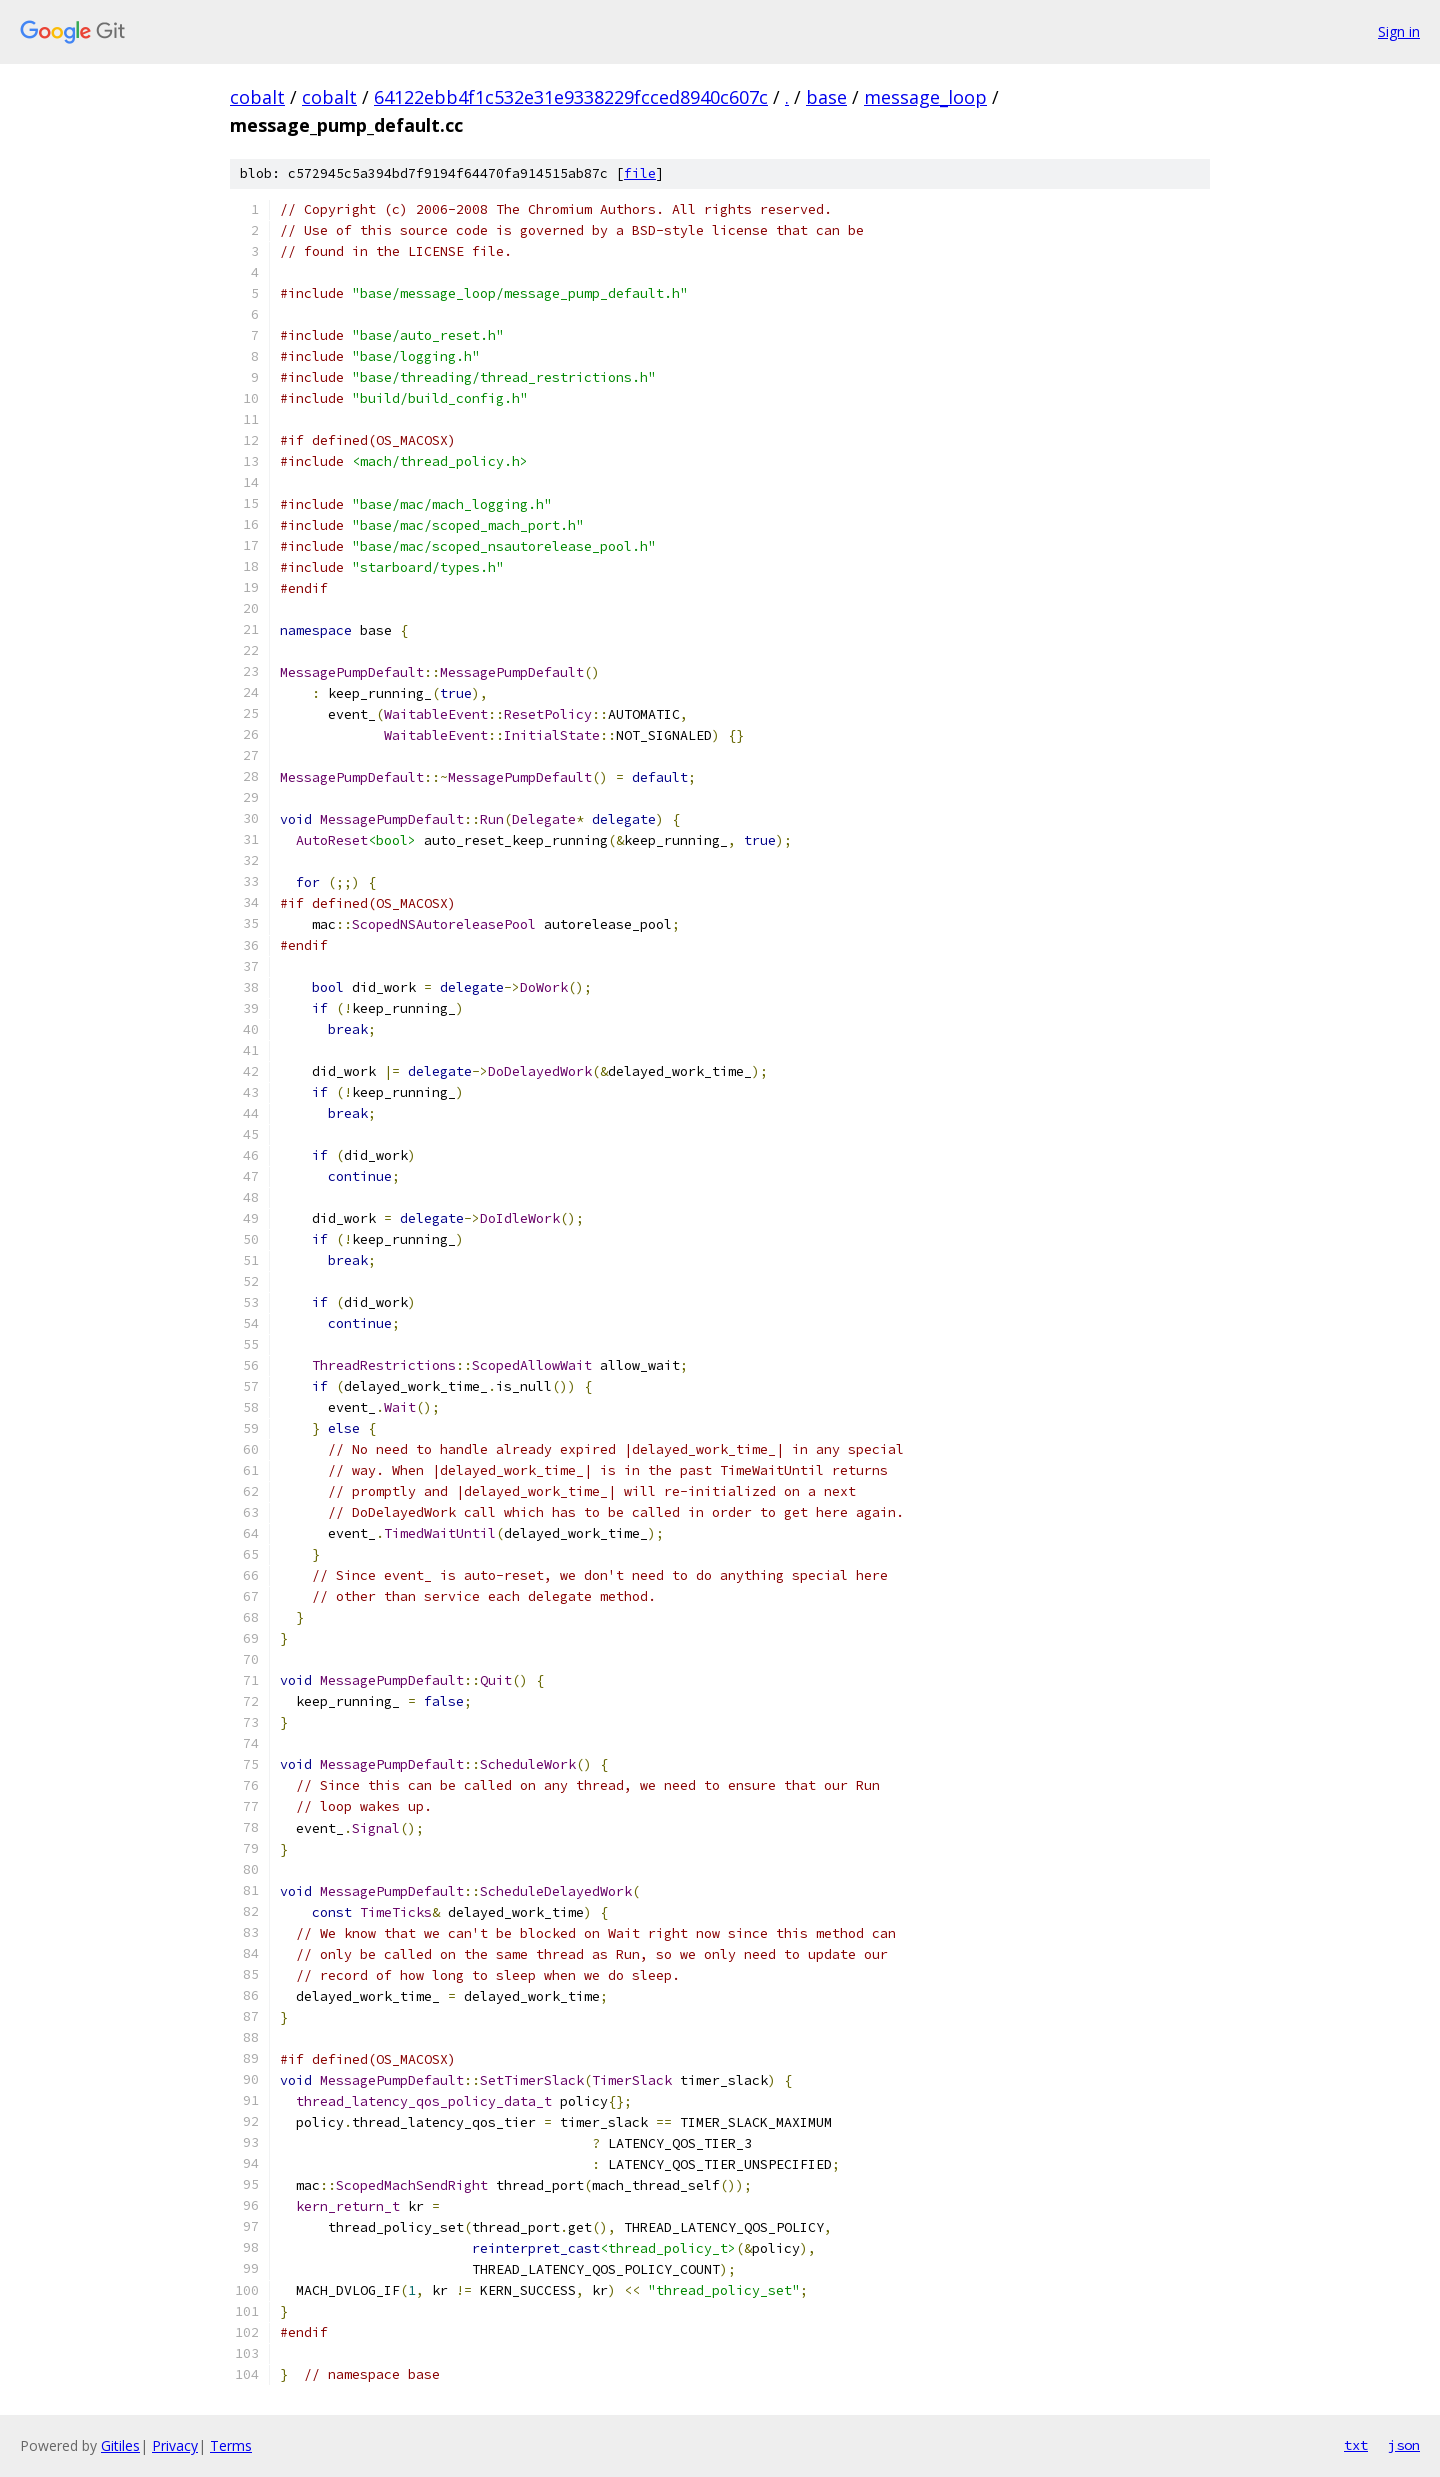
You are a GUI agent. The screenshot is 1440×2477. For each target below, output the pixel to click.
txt (1356, 2445)
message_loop (925, 97)
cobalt (257, 97)
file (640, 173)
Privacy (175, 2445)
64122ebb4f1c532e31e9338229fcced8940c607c (571, 97)
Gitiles (120, 2445)
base (826, 97)
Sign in (1399, 31)
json (1404, 2445)
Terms (231, 2445)
